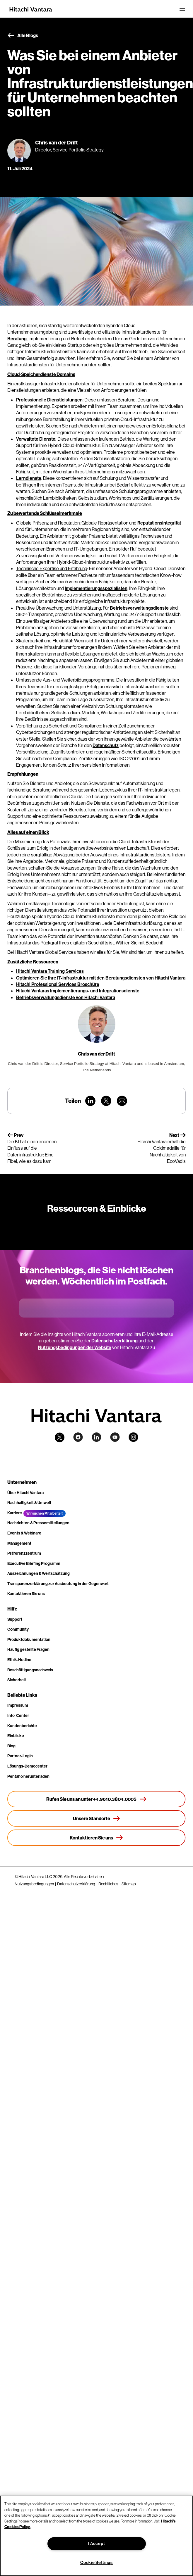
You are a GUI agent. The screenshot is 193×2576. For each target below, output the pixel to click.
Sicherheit (16, 1679)
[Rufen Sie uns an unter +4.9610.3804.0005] (96, 1799)
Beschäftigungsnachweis (30, 1669)
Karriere (14, 1512)
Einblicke (15, 1735)
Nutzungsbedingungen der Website (74, 1347)
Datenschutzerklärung (114, 1341)
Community (18, 1629)
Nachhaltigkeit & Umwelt (29, 1502)
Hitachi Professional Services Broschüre (57, 984)
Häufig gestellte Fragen (28, 1649)
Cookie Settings (96, 2562)
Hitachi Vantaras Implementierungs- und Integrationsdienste (77, 991)
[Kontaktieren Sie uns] (96, 1838)
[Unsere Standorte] (96, 1818)
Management (19, 1543)
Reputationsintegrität (159, 523)
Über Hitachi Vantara (25, 1492)
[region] (96, 2535)
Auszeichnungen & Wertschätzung (38, 1573)
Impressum (17, 1705)
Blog (11, 1746)
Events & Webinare (24, 1533)
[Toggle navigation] (182, 9)
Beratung (17, 339)
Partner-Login (20, 1755)
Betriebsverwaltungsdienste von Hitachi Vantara (65, 997)
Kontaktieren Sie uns (26, 1593)
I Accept (96, 2543)
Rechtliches (108, 1884)
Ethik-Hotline (19, 1659)
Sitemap (129, 1884)
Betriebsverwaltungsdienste (139, 608)
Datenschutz (106, 745)
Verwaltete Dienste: (36, 439)
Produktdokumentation (28, 1639)
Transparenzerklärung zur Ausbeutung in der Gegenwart (58, 1583)
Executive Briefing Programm (33, 1563)
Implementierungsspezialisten (96, 588)
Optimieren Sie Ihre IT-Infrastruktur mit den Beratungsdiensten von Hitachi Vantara (100, 978)
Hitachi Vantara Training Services (50, 971)
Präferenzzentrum (24, 1553)
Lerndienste (28, 478)
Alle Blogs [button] (22, 35)
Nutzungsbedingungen (34, 1884)
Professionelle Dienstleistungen (49, 400)
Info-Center (18, 1715)
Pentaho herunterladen (28, 1776)
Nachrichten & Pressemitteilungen (38, 1522)
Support (14, 1619)
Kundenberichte (22, 1725)
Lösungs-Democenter (27, 1766)
